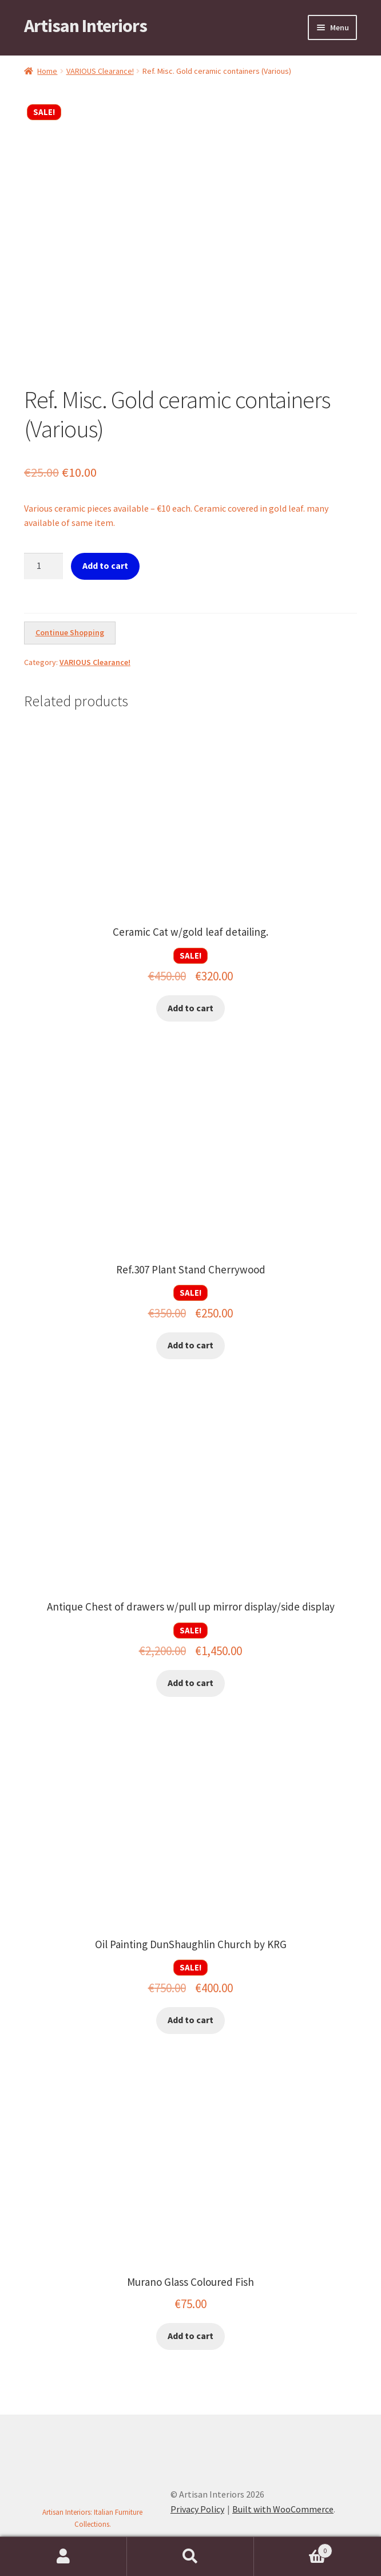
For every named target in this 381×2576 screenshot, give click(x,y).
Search (190, 2556)
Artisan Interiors (85, 25)
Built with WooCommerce (283, 2509)
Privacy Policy (197, 2509)
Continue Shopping (69, 632)
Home (47, 71)
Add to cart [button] (190, 1008)
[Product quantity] (43, 566)
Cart (293, 2548)
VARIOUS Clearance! (100, 71)
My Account (63, 2556)
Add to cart (105, 565)
